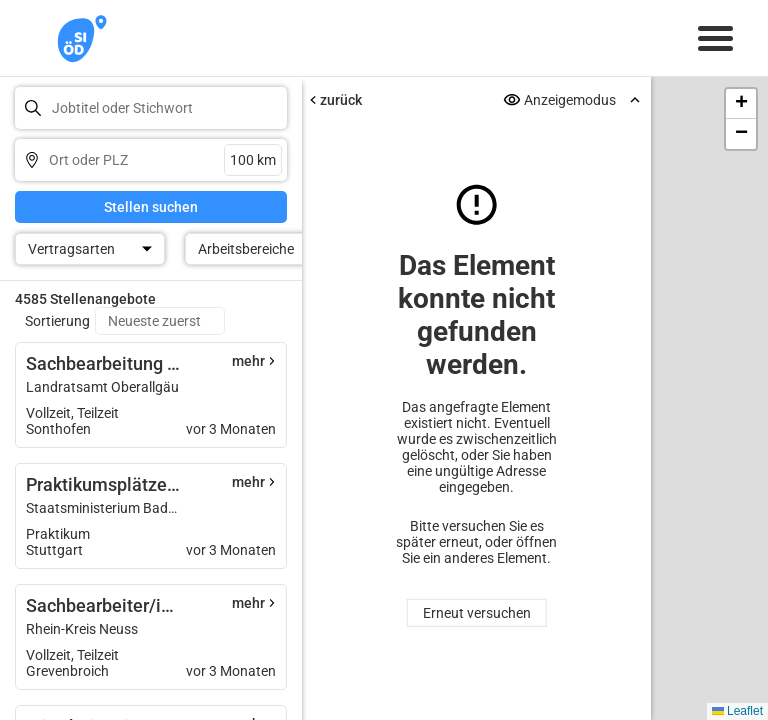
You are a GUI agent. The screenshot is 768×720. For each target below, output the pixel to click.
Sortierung (57, 321)
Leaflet (737, 711)
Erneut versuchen (477, 613)
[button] (741, 104)
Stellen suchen (151, 207)
